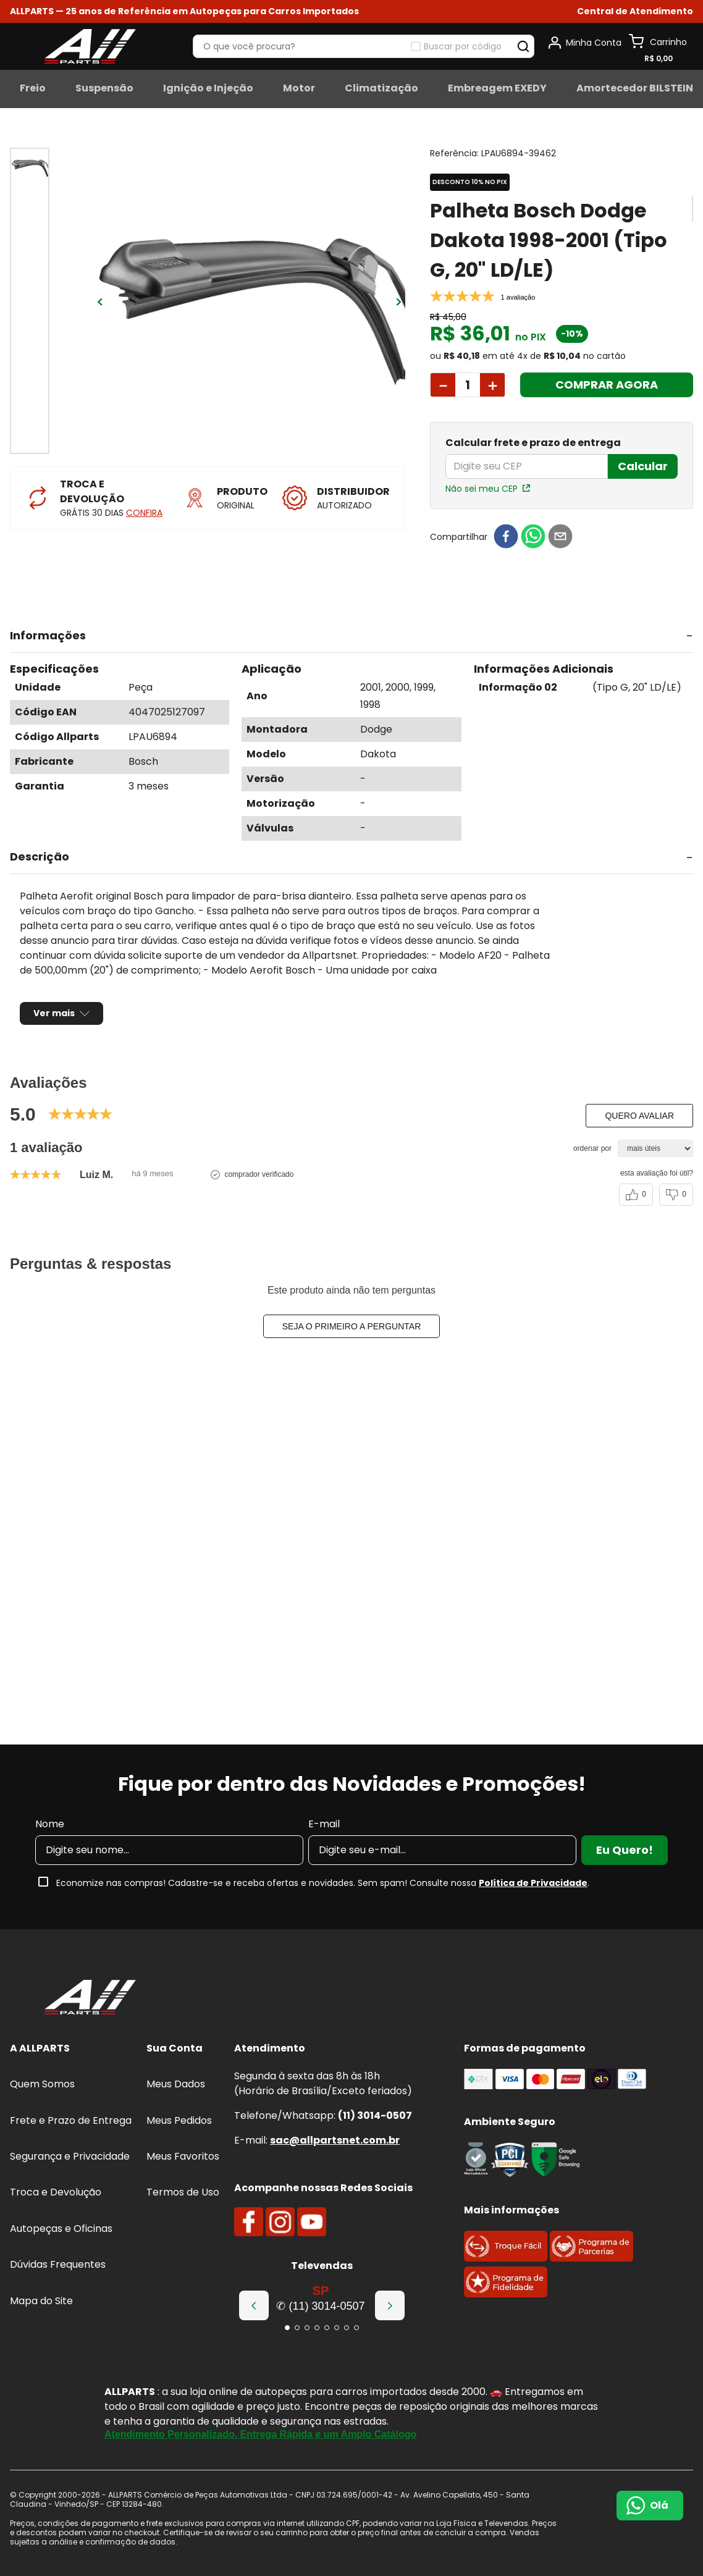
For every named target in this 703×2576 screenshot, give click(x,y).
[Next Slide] (390, 2305)
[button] (635, 11)
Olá (659, 2505)
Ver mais (54, 997)
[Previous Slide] (254, 2305)
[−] (442, 370)
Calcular (643, 450)
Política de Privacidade (533, 1883)
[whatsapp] (533, 521)
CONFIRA (144, 513)
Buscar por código (463, 46)
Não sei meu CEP (481, 473)
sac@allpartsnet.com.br (335, 2140)
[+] (492, 370)
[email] (560, 521)
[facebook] (506, 521)
